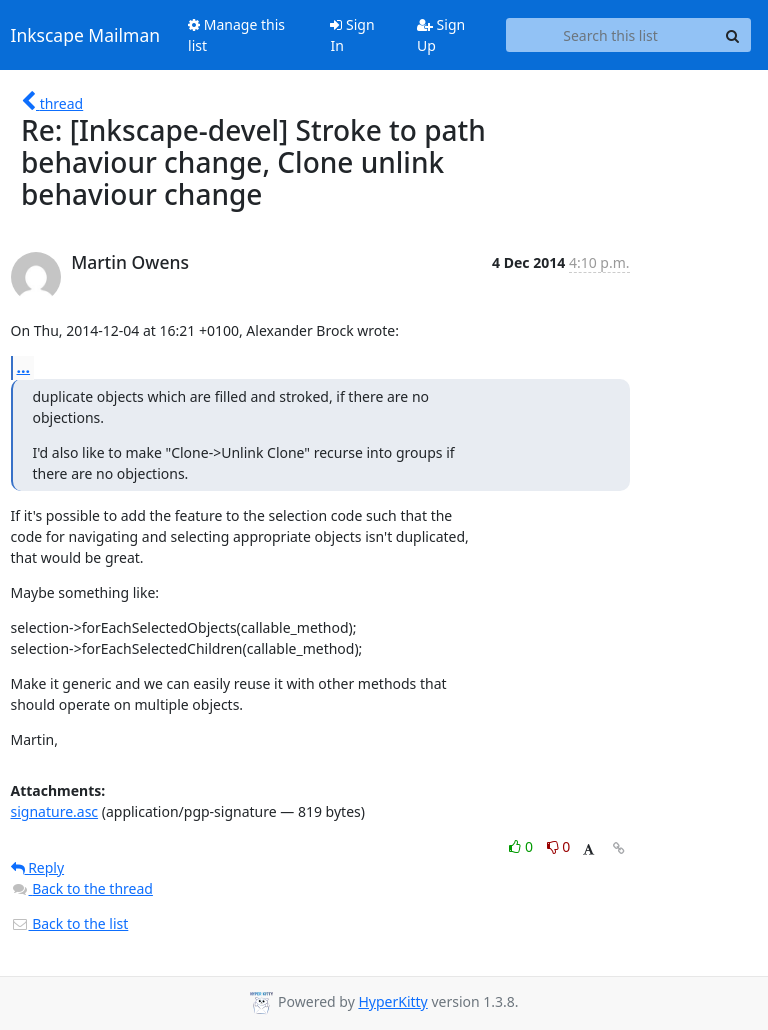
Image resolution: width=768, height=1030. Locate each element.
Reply (38, 867)
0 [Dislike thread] (559, 846)
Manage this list (236, 35)
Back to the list (70, 923)
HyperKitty (392, 1001)
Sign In (352, 35)
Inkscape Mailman (86, 35)
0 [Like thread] (522, 846)
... (24, 367)
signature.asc (55, 811)
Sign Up (441, 35)
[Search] (733, 35)
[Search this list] (611, 35)
